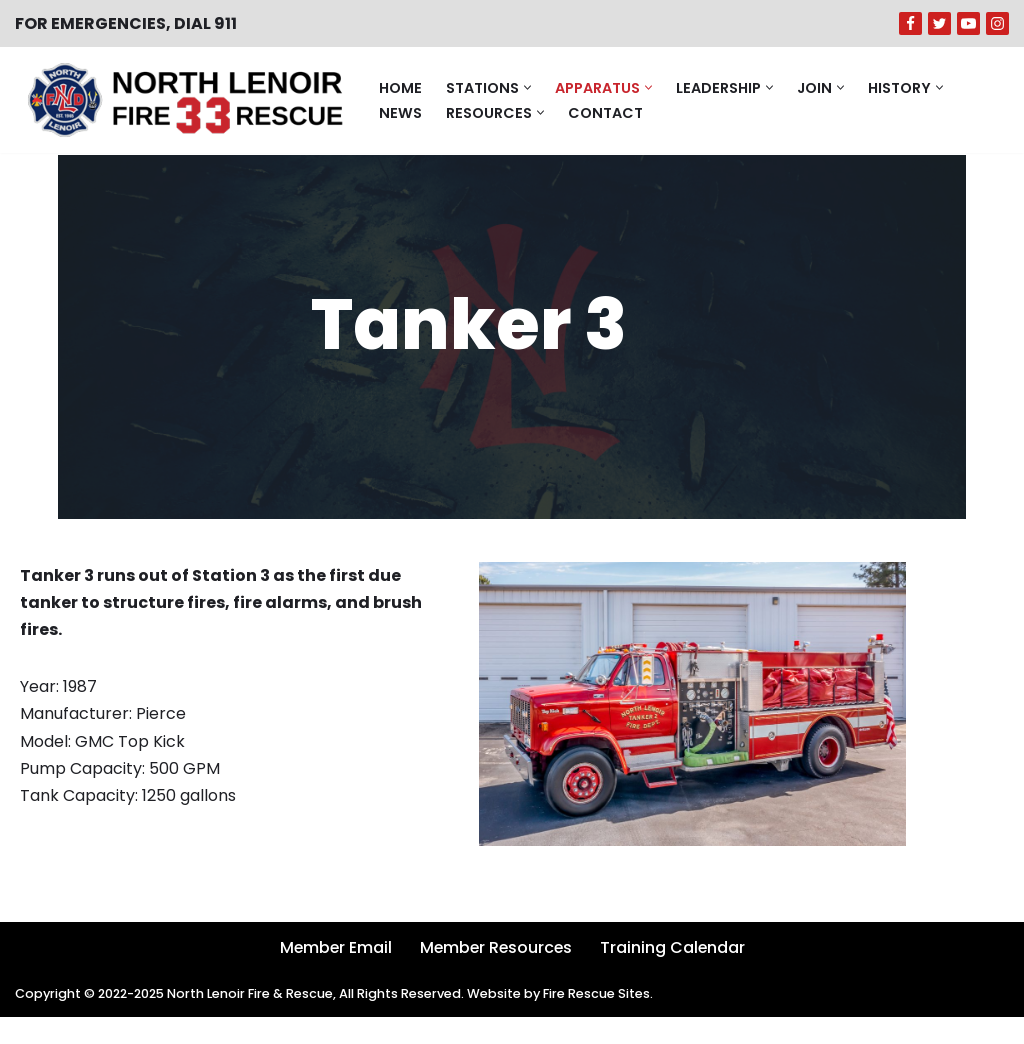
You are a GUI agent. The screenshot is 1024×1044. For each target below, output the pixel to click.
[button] (527, 87)
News (400, 112)
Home (400, 87)
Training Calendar (675, 974)
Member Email (333, 974)
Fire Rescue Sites (601, 1021)
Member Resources (496, 974)
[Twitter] (939, 23)
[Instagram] (997, 23)
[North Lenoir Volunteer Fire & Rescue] (180, 100)
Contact (605, 112)
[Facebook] (910, 23)
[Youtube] (968, 23)
